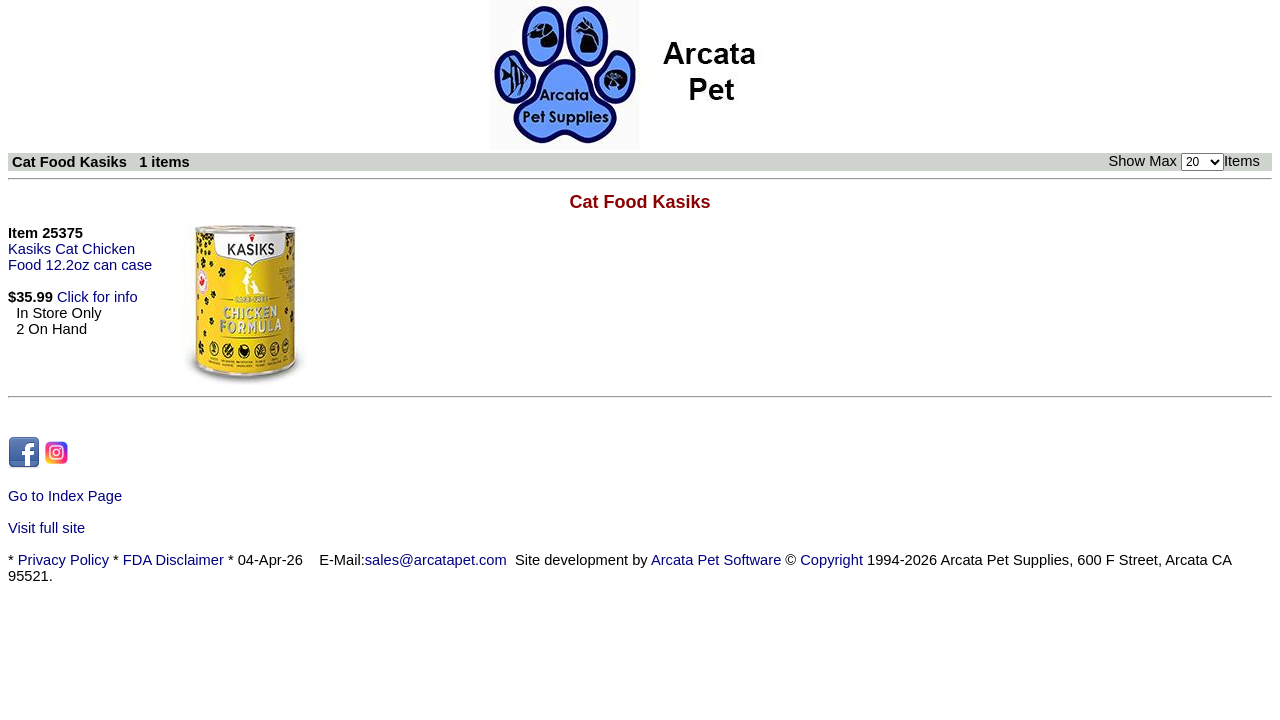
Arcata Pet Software (716, 560)
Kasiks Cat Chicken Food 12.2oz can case (80, 257)
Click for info (97, 297)
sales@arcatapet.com (436, 560)
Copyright (831, 560)
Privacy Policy (63, 560)
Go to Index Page (65, 496)
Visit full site (46, 528)
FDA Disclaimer (173, 560)
